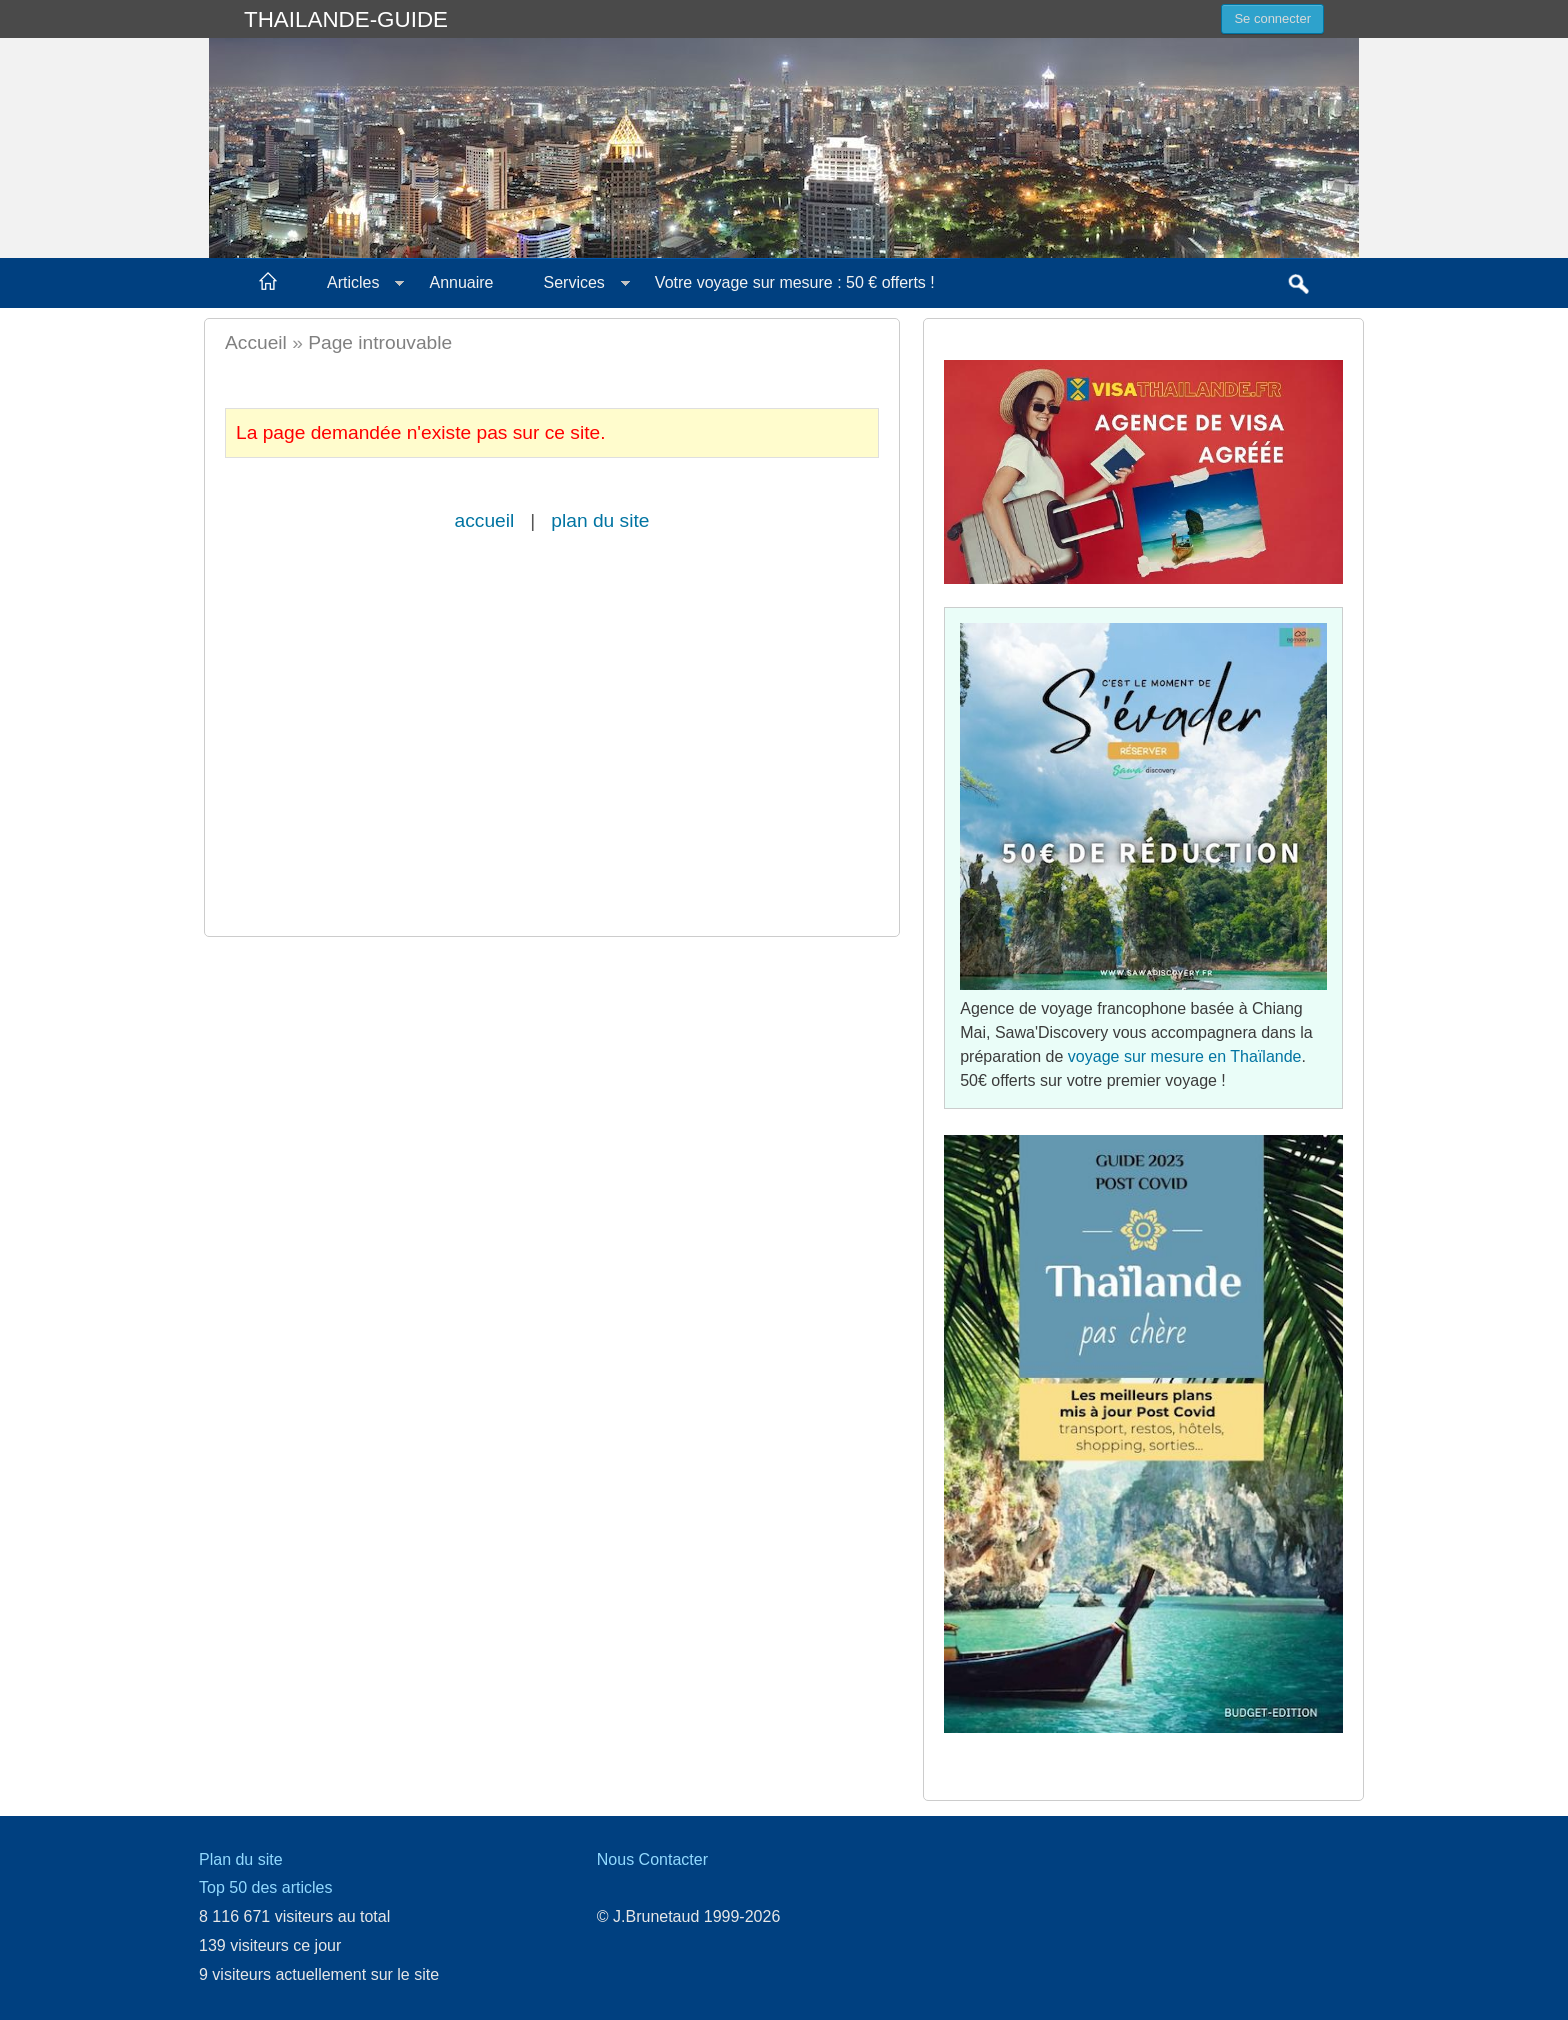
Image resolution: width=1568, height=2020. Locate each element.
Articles (353, 282)
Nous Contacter (652, 1859)
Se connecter (1272, 18)
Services (574, 282)
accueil (485, 520)
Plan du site (241, 1859)
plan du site (600, 520)
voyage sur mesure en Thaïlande (1185, 1056)
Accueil (256, 342)
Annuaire (461, 282)
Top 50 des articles (265, 1887)
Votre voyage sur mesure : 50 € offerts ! (795, 282)
